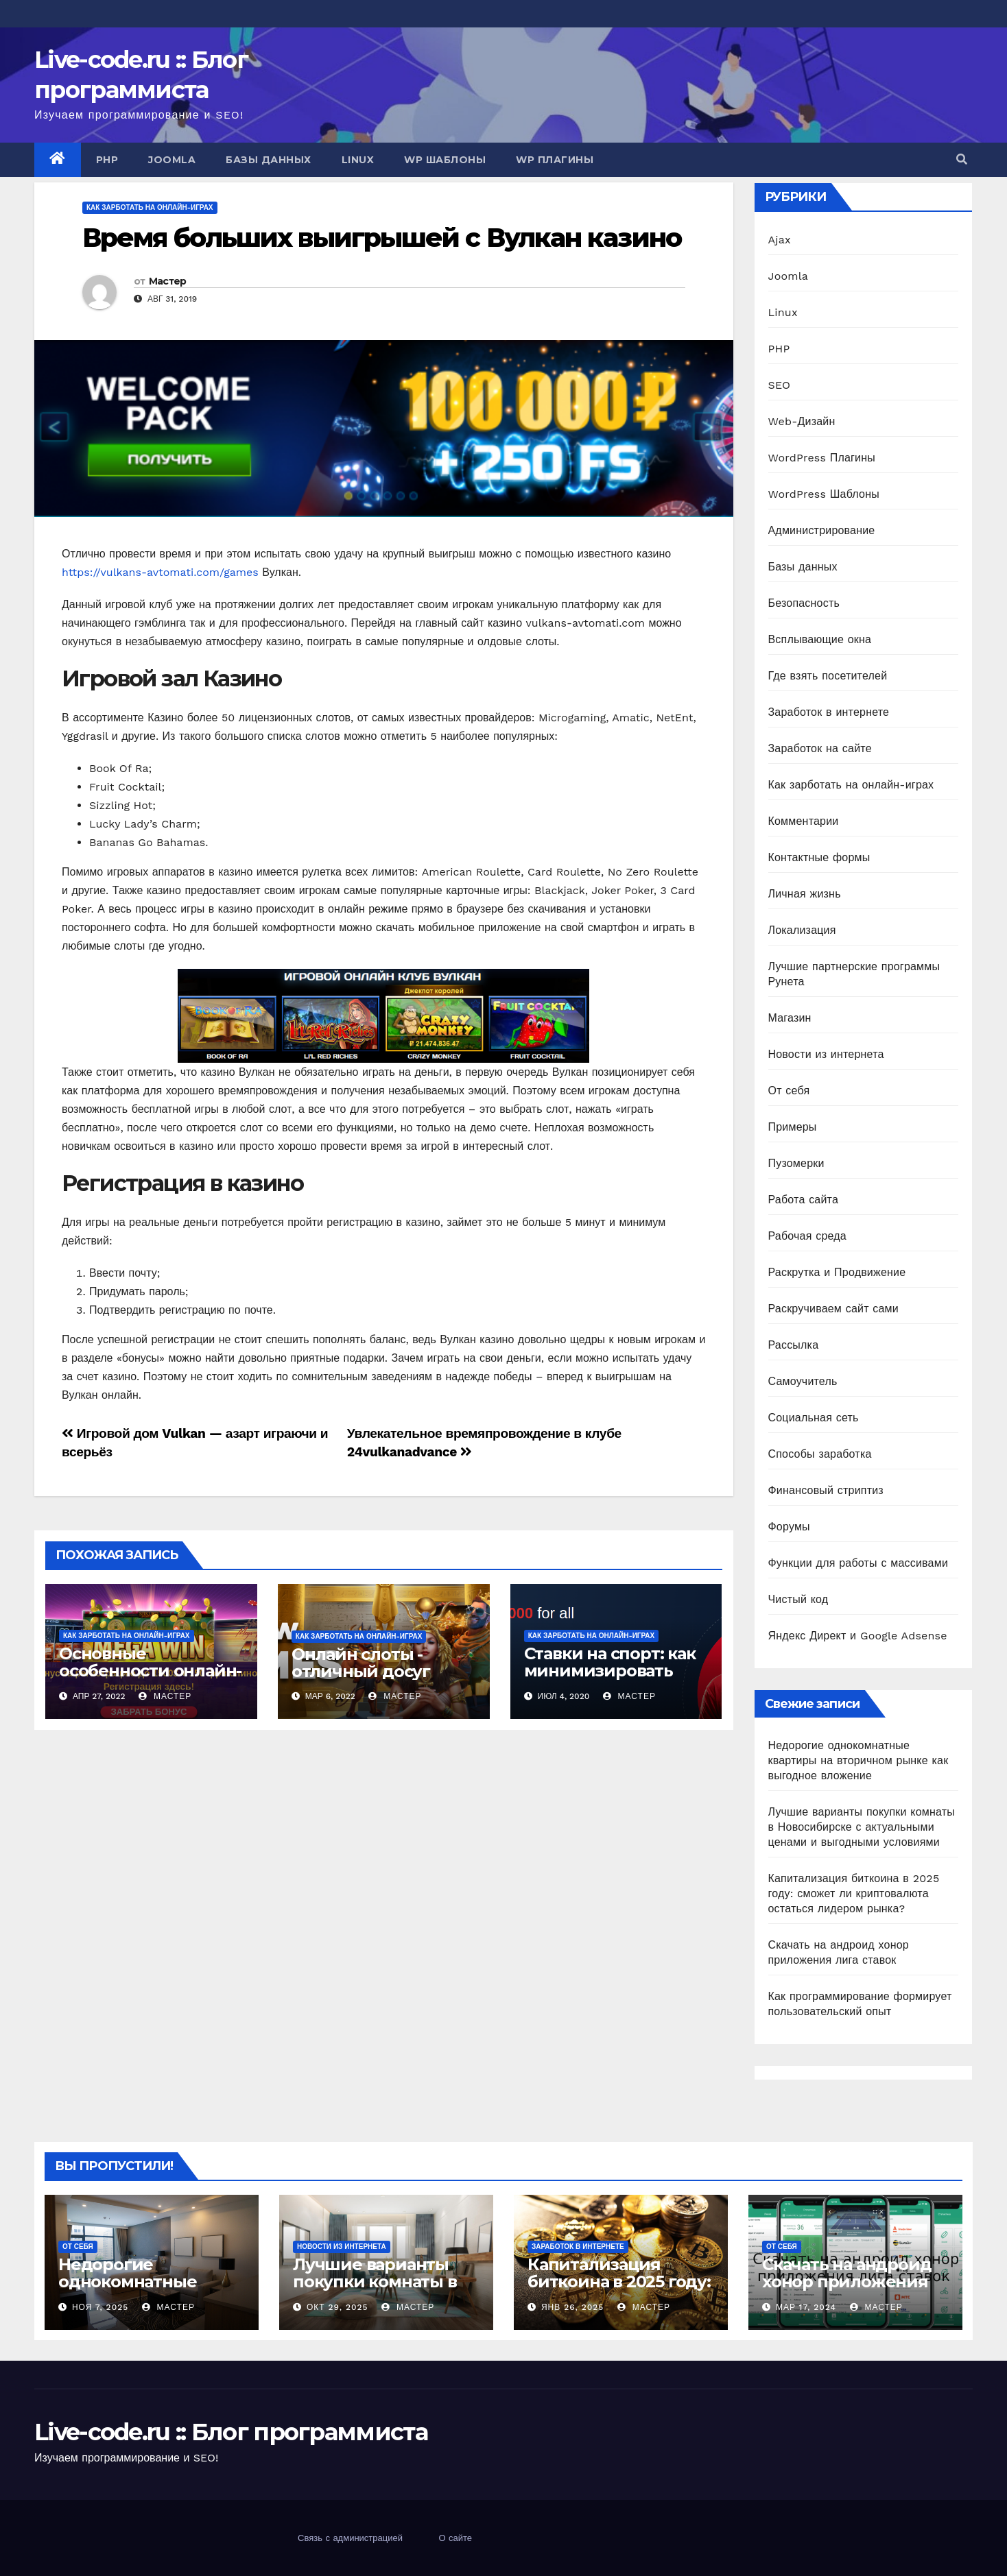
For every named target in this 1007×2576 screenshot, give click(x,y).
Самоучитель (803, 1381)
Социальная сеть (813, 1417)
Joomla (172, 160)
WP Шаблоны (445, 160)
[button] (961, 159)
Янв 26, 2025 (572, 2307)
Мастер (168, 281)
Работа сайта (803, 1199)
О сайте (455, 2538)
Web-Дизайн (802, 421)
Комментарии (803, 821)
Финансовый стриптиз (826, 1490)
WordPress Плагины (821, 457)
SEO (779, 385)
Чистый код (798, 1599)
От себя (789, 1090)
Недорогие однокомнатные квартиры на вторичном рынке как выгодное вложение (858, 1760)
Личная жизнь (804, 893)
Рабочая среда (807, 1235)
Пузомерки (796, 1163)
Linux (358, 160)
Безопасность (804, 603)
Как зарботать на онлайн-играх (149, 207)
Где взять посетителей (828, 675)
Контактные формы (819, 857)
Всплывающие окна (820, 639)
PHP (107, 160)
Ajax (779, 239)
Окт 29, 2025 (337, 2307)
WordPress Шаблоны (823, 494)
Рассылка (793, 1344)
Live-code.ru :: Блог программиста (230, 2432)
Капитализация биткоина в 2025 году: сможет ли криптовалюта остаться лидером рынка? (854, 1893)
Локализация (802, 930)
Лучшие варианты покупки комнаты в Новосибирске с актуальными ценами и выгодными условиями (862, 1827)
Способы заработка (820, 1453)
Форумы (789, 1526)
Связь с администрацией (350, 2538)
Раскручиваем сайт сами (833, 1308)
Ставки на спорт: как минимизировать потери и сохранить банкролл (610, 1679)
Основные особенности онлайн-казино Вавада (150, 1671)
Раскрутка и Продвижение (837, 1272)
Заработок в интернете (829, 712)
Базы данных (268, 160)
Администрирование (821, 530)
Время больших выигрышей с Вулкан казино (381, 237)
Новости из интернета (826, 1054)
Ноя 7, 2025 (100, 2307)
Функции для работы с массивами (858, 1562)
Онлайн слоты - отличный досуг (361, 1662)
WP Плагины (554, 160)
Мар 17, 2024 (806, 2307)
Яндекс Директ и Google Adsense (857, 1635)
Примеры (792, 1126)
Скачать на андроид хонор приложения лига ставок (846, 2281)
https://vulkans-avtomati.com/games (160, 572)
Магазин (789, 1017)
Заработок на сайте (820, 748)
